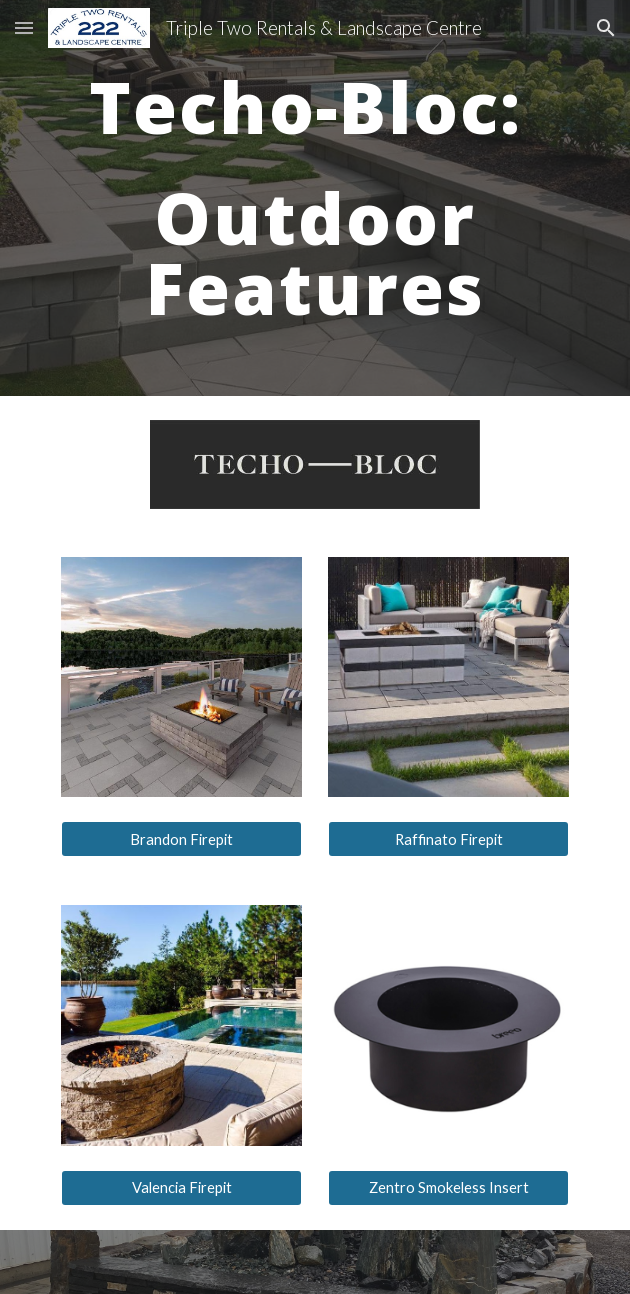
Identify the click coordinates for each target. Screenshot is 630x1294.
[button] (24, 27)
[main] (314, 198)
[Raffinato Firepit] (448, 839)
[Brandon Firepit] (181, 839)
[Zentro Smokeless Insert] (448, 1188)
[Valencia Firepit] (181, 1188)
